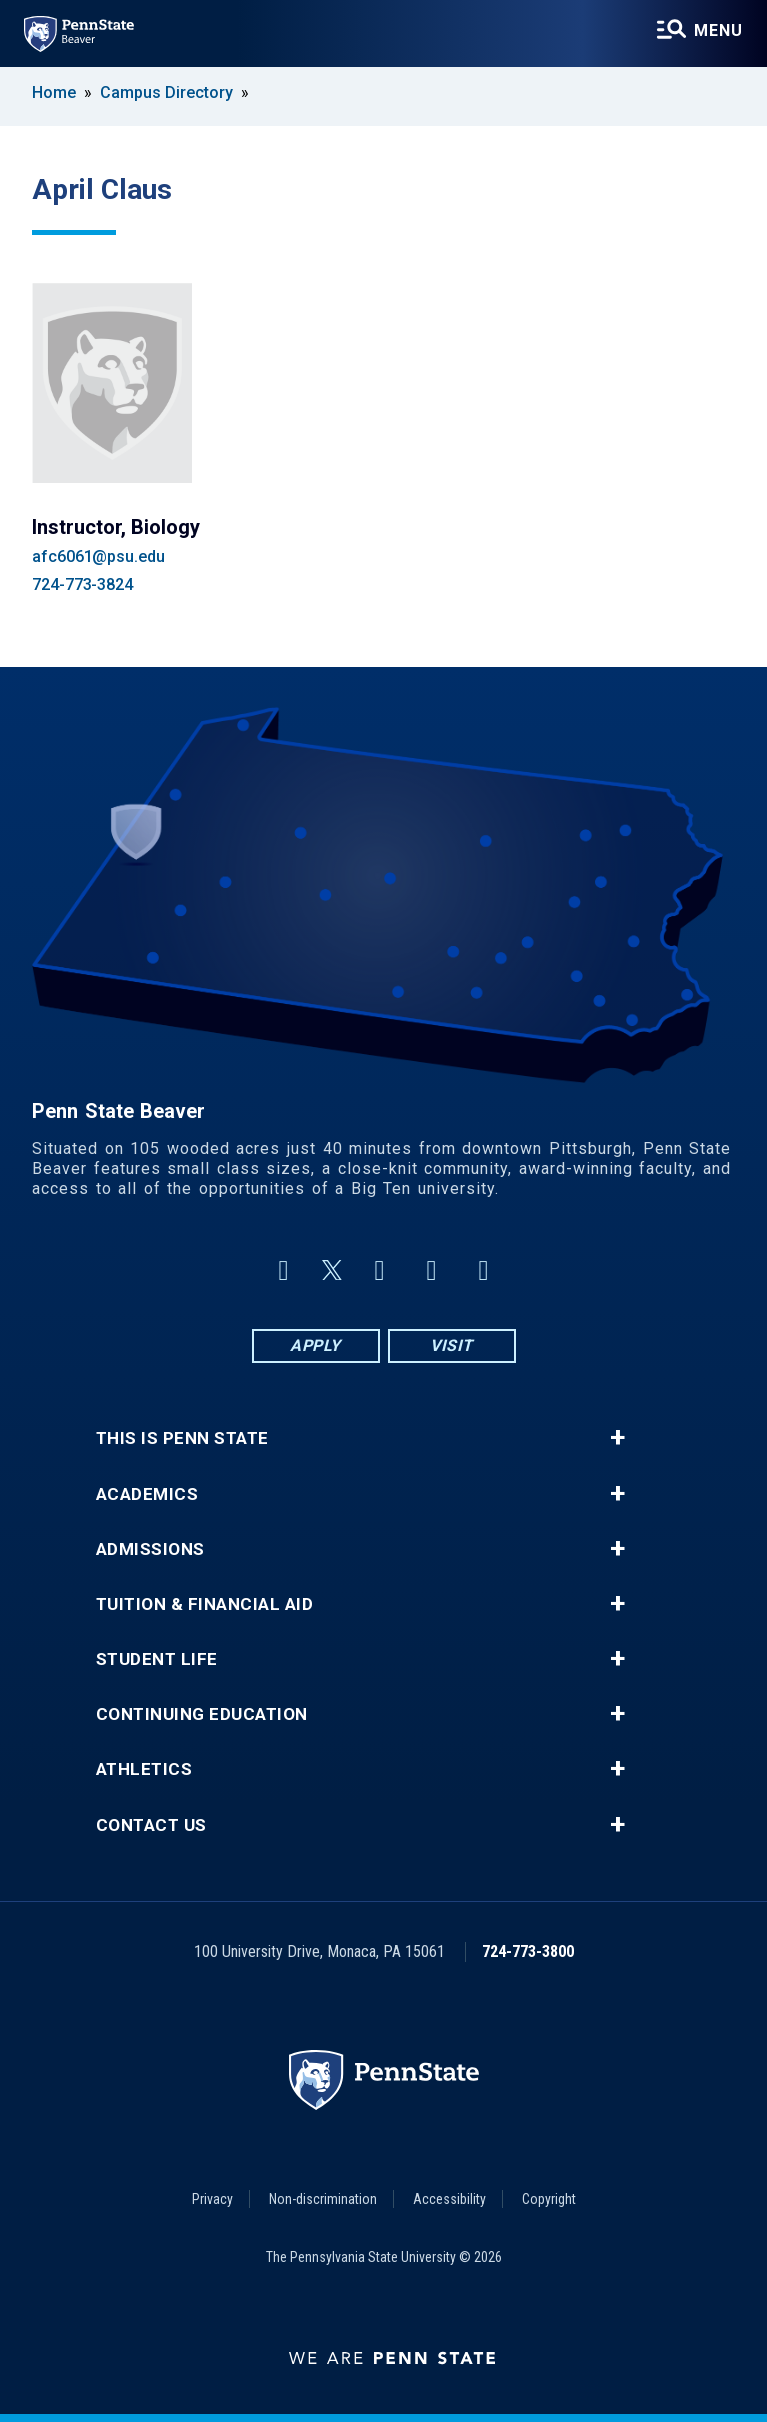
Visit (451, 1345)
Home (54, 92)
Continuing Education (202, 1714)
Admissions (150, 1549)
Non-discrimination (323, 2199)
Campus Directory (166, 92)
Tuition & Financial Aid (205, 1604)
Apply (315, 1345)
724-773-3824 (82, 584)
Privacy (212, 2199)
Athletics (144, 1769)
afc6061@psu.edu (98, 556)
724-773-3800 (528, 1951)
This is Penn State (182, 1438)
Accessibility (449, 2199)
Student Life (157, 1659)
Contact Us (151, 1825)
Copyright (549, 2199)
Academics (147, 1494)
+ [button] (617, 1438)
